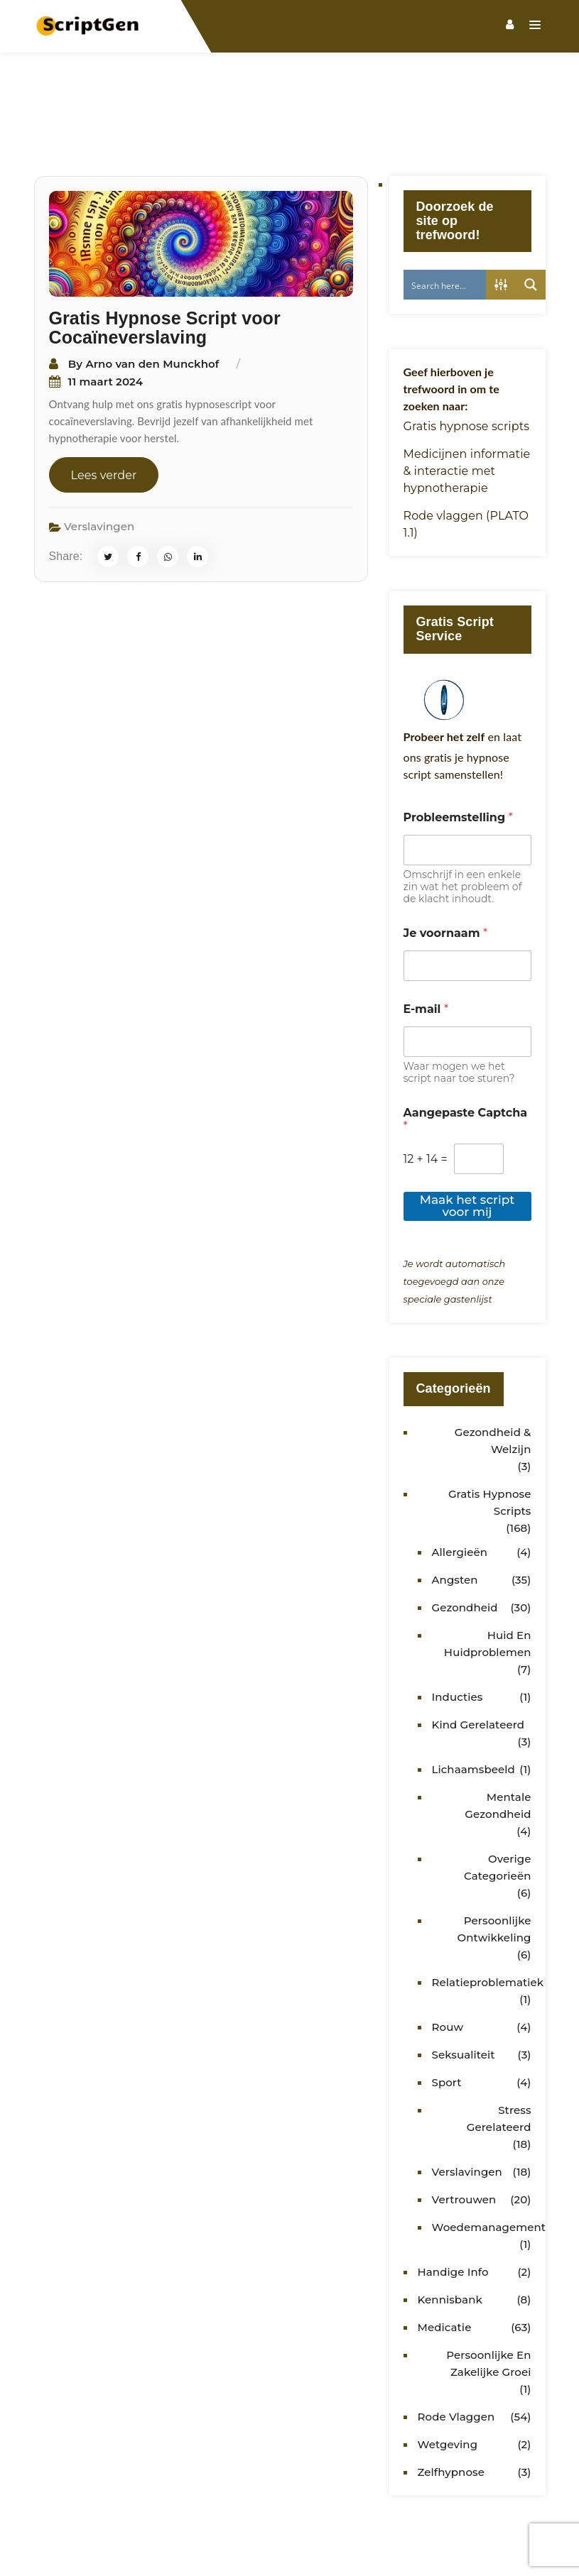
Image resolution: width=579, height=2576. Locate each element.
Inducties (457, 1630)
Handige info (453, 2205)
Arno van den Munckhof (152, 297)
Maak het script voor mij (467, 1139)
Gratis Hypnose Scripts (489, 1435)
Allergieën (460, 1485)
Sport (447, 2015)
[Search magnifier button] (531, 218)
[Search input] (454, 218)
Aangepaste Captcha (466, 1052)
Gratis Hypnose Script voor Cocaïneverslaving (165, 261)
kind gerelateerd (478, 1658)
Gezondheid (465, 1540)
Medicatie (445, 2260)
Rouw (447, 1960)
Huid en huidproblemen (487, 1577)
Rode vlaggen (456, 2350)
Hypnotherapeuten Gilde (407, 2539)
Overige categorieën (497, 1800)
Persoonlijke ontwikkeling (494, 1862)
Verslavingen (99, 459)
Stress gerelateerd (499, 2052)
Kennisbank (450, 2233)
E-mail (426, 942)
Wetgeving (448, 2377)
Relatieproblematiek (488, 1915)
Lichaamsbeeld (473, 1702)
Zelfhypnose (451, 2405)
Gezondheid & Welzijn (493, 1374)
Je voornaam (446, 866)
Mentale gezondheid (498, 1738)
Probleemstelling (458, 750)
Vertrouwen (464, 2132)
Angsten (455, 1513)
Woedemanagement (489, 2160)
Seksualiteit (463, 1988)
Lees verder (104, 408)
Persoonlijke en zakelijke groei (488, 2296)
